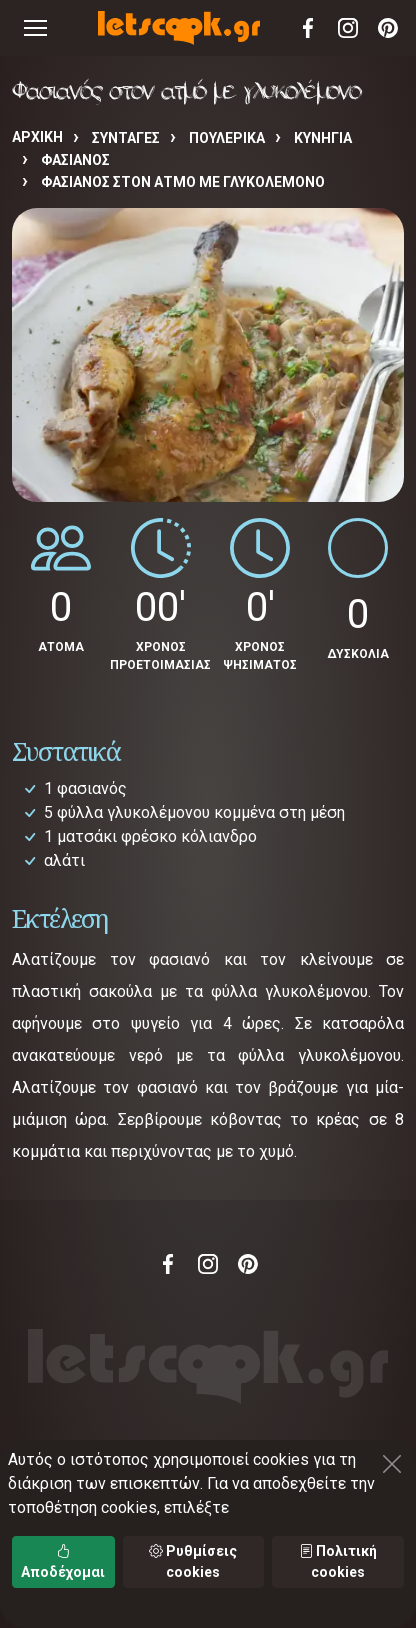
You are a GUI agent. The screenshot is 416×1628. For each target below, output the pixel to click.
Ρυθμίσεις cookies (193, 1561)
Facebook (308, 28)
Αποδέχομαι (63, 1561)
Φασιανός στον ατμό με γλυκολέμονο (183, 182)
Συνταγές (126, 138)
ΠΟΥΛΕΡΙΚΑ (227, 138)
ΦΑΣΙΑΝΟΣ (75, 160)
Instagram (348, 28)
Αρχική (37, 137)
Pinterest (388, 28)
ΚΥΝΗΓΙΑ (323, 138)
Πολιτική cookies (338, 1561)
